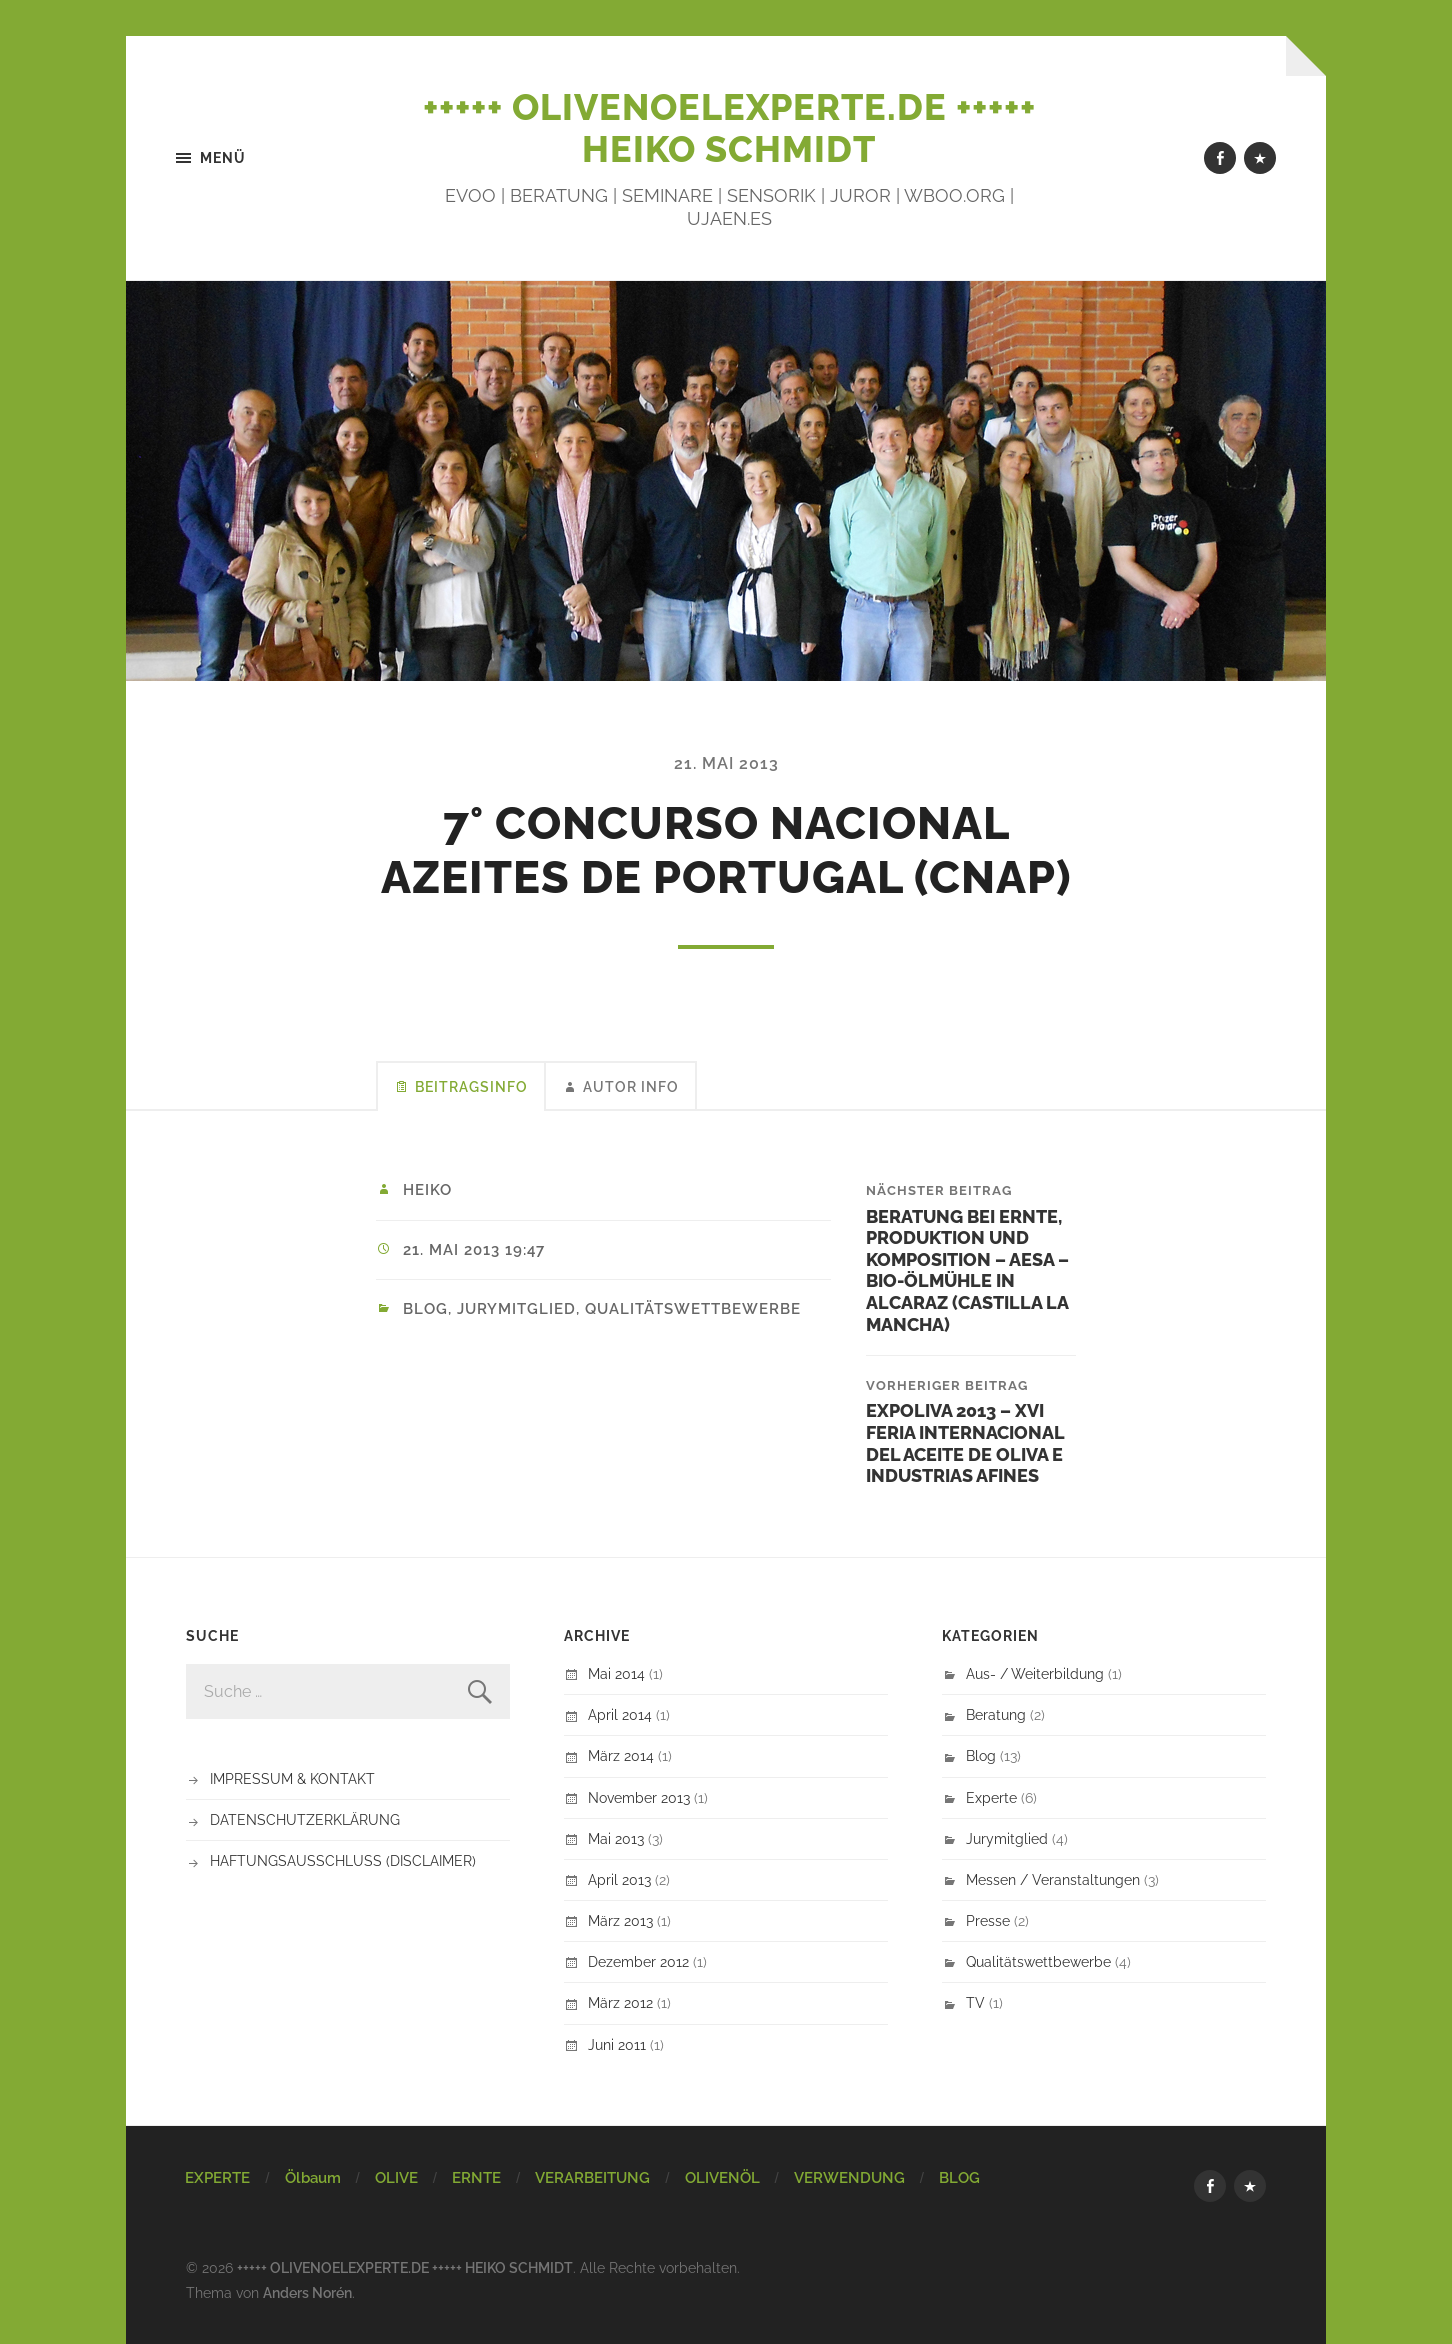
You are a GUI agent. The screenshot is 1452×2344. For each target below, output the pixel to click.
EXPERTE (217, 2178)
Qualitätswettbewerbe (693, 1309)
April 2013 (619, 1879)
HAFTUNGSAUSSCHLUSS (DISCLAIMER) (343, 1860)
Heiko (427, 1190)
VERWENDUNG (849, 2178)
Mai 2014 (616, 1673)
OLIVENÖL (722, 2178)
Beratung (996, 1714)
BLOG (959, 2178)
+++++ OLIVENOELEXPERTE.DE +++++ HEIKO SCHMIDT (729, 128)
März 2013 (620, 1920)
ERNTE (476, 2178)
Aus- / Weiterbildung (1035, 1673)
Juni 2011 (617, 2044)
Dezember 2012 (638, 1961)
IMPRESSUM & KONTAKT (292, 1778)
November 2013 (639, 1797)
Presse (988, 1920)
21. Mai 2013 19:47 (474, 1250)
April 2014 (620, 1714)
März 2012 (620, 2002)
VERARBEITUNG (592, 2178)
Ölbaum (313, 2178)
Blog (425, 1309)
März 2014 (621, 1755)
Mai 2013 (616, 1838)
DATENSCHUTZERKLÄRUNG (305, 1819)
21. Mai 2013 (726, 763)
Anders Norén (307, 2292)
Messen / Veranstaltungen (1053, 1879)
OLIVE (396, 2178)
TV (975, 2002)
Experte (991, 1797)
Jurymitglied (516, 1309)
